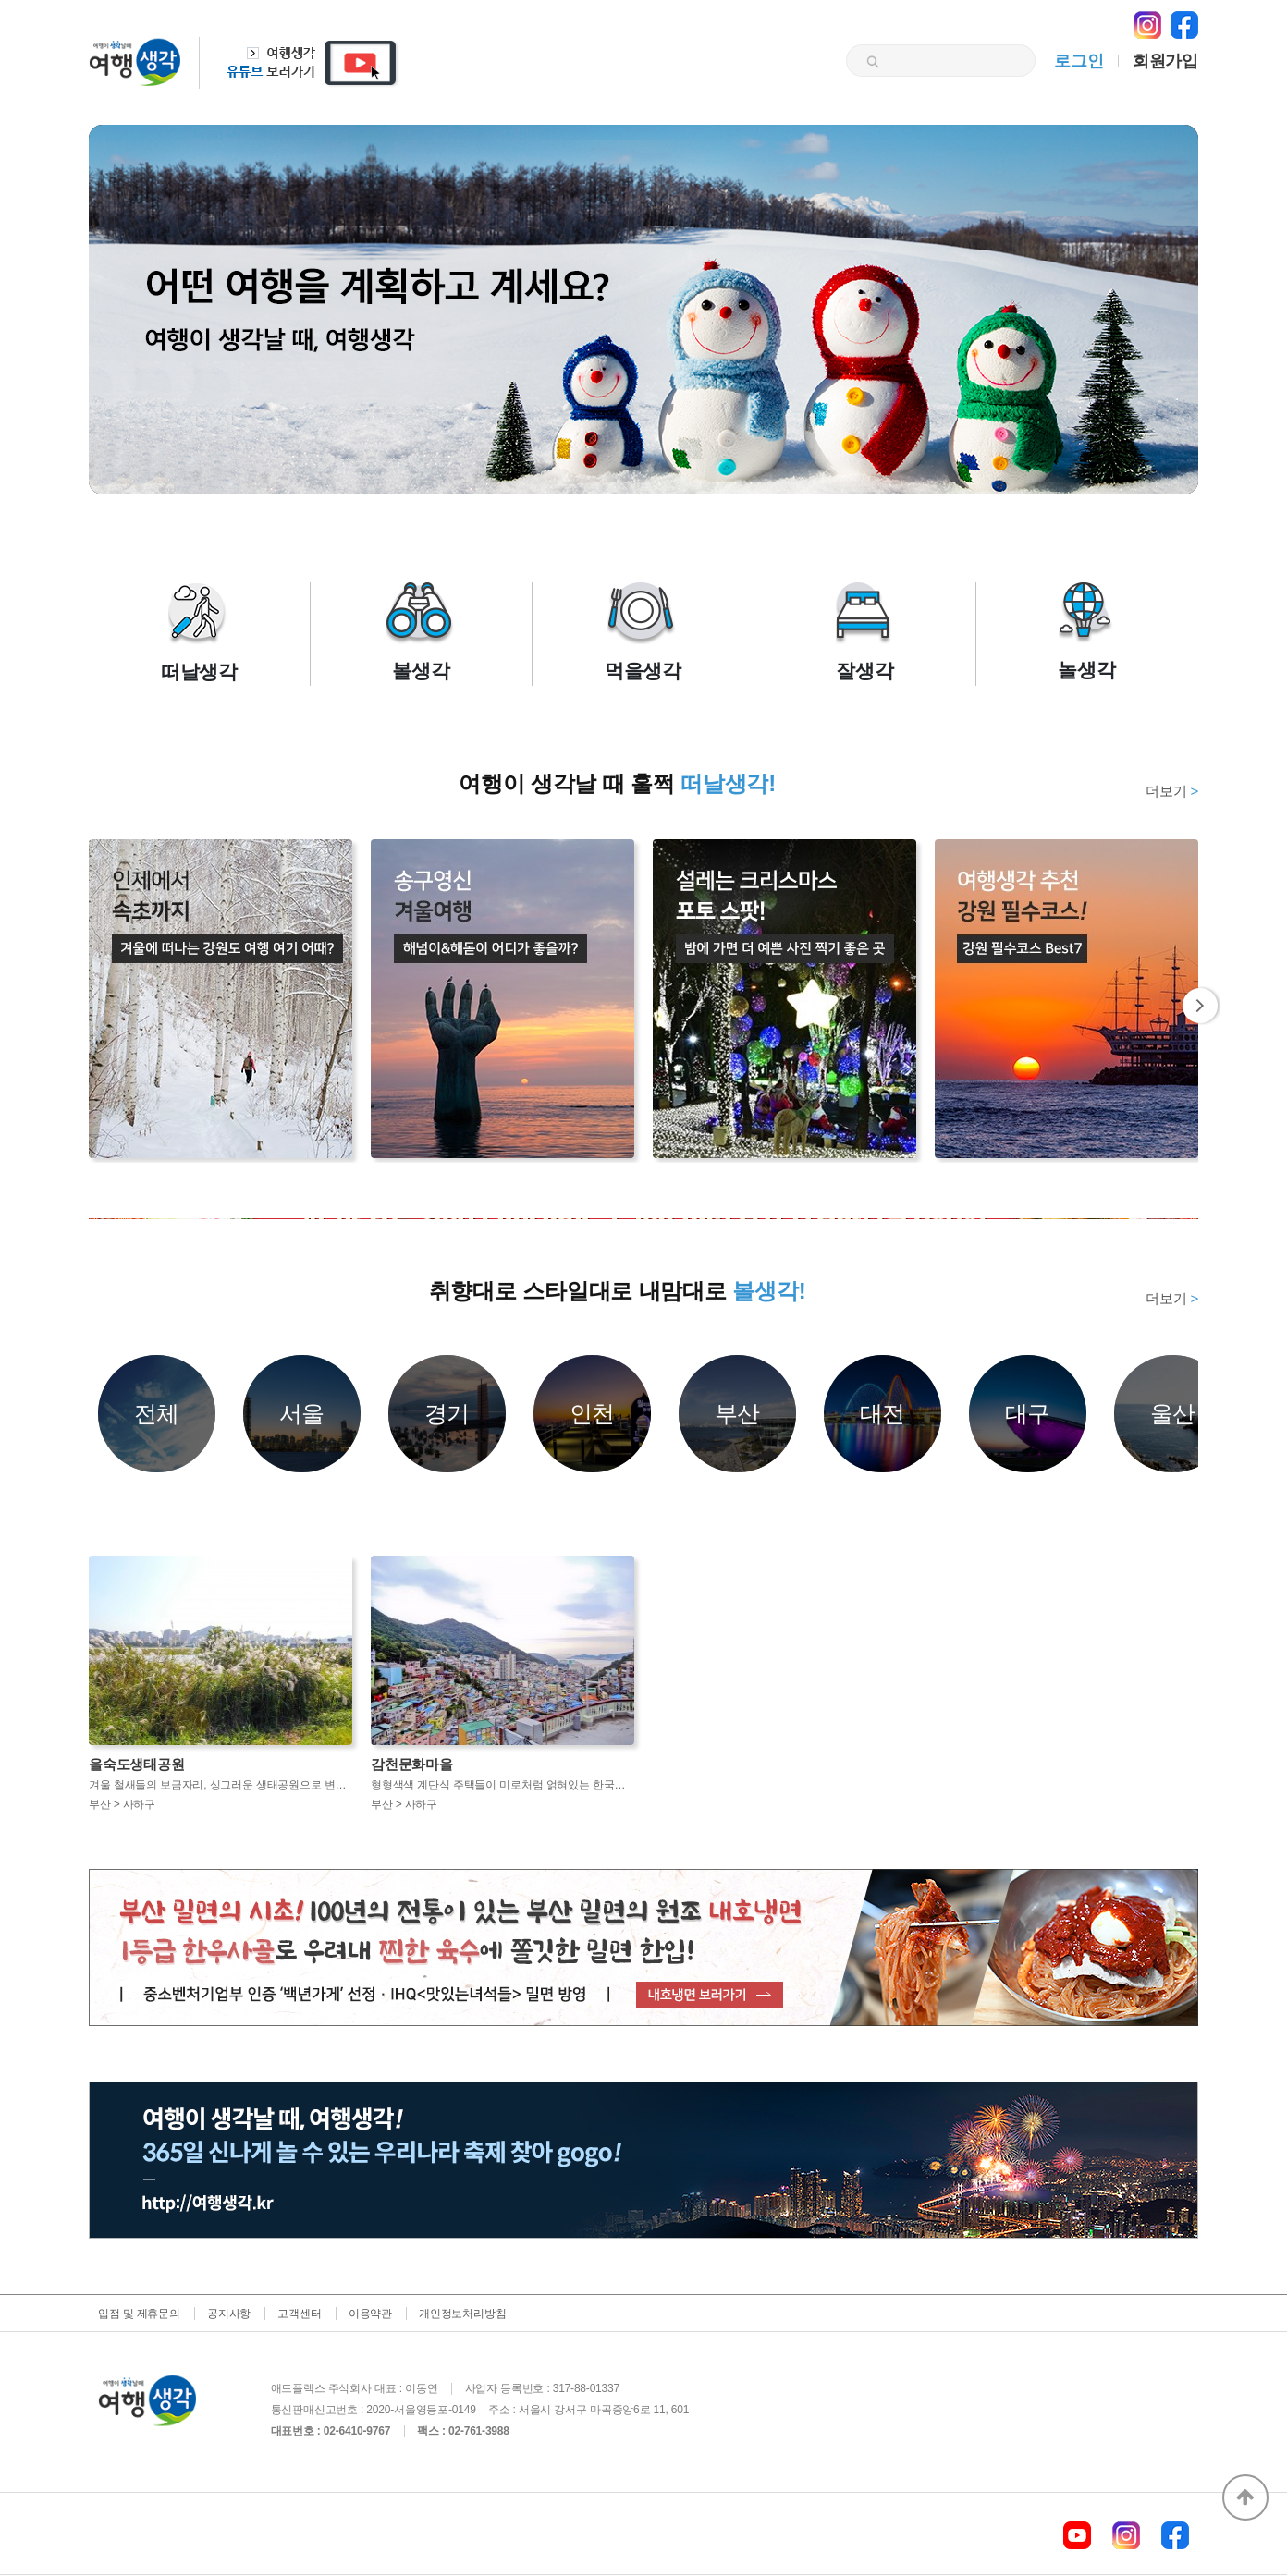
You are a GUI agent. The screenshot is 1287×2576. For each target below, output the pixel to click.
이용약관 (370, 2313)
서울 (302, 1413)
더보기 (1172, 791)
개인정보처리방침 (462, 2313)
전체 (157, 1413)
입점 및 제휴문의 (139, 2313)
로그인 (1078, 61)
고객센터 (299, 2313)
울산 (1173, 1413)
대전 (883, 1413)
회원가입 (1165, 61)
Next (1201, 1005)
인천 (593, 1413)
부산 (738, 1413)
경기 (447, 1413)
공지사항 (229, 2313)
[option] (643, 1218)
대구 (1028, 1413)
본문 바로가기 (0, 0)
